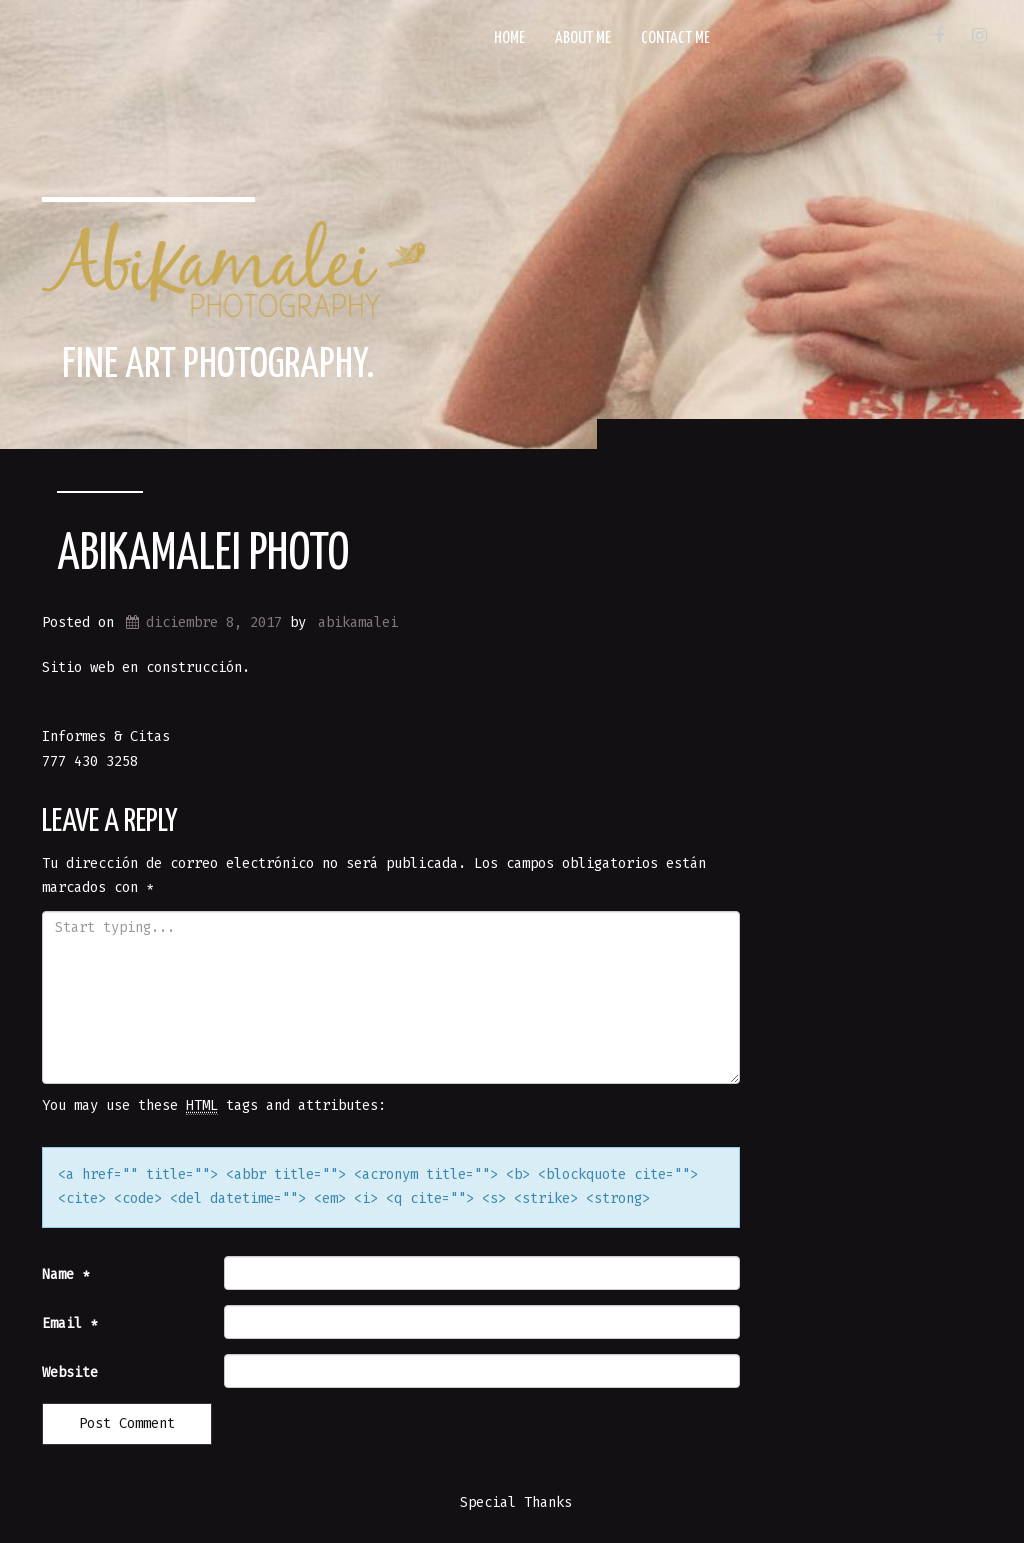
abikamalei (358, 622)
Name (66, 1274)
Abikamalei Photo (203, 555)
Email (70, 1323)
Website (70, 1372)
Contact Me (675, 38)
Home (509, 38)
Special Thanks (516, 1502)
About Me (583, 38)
